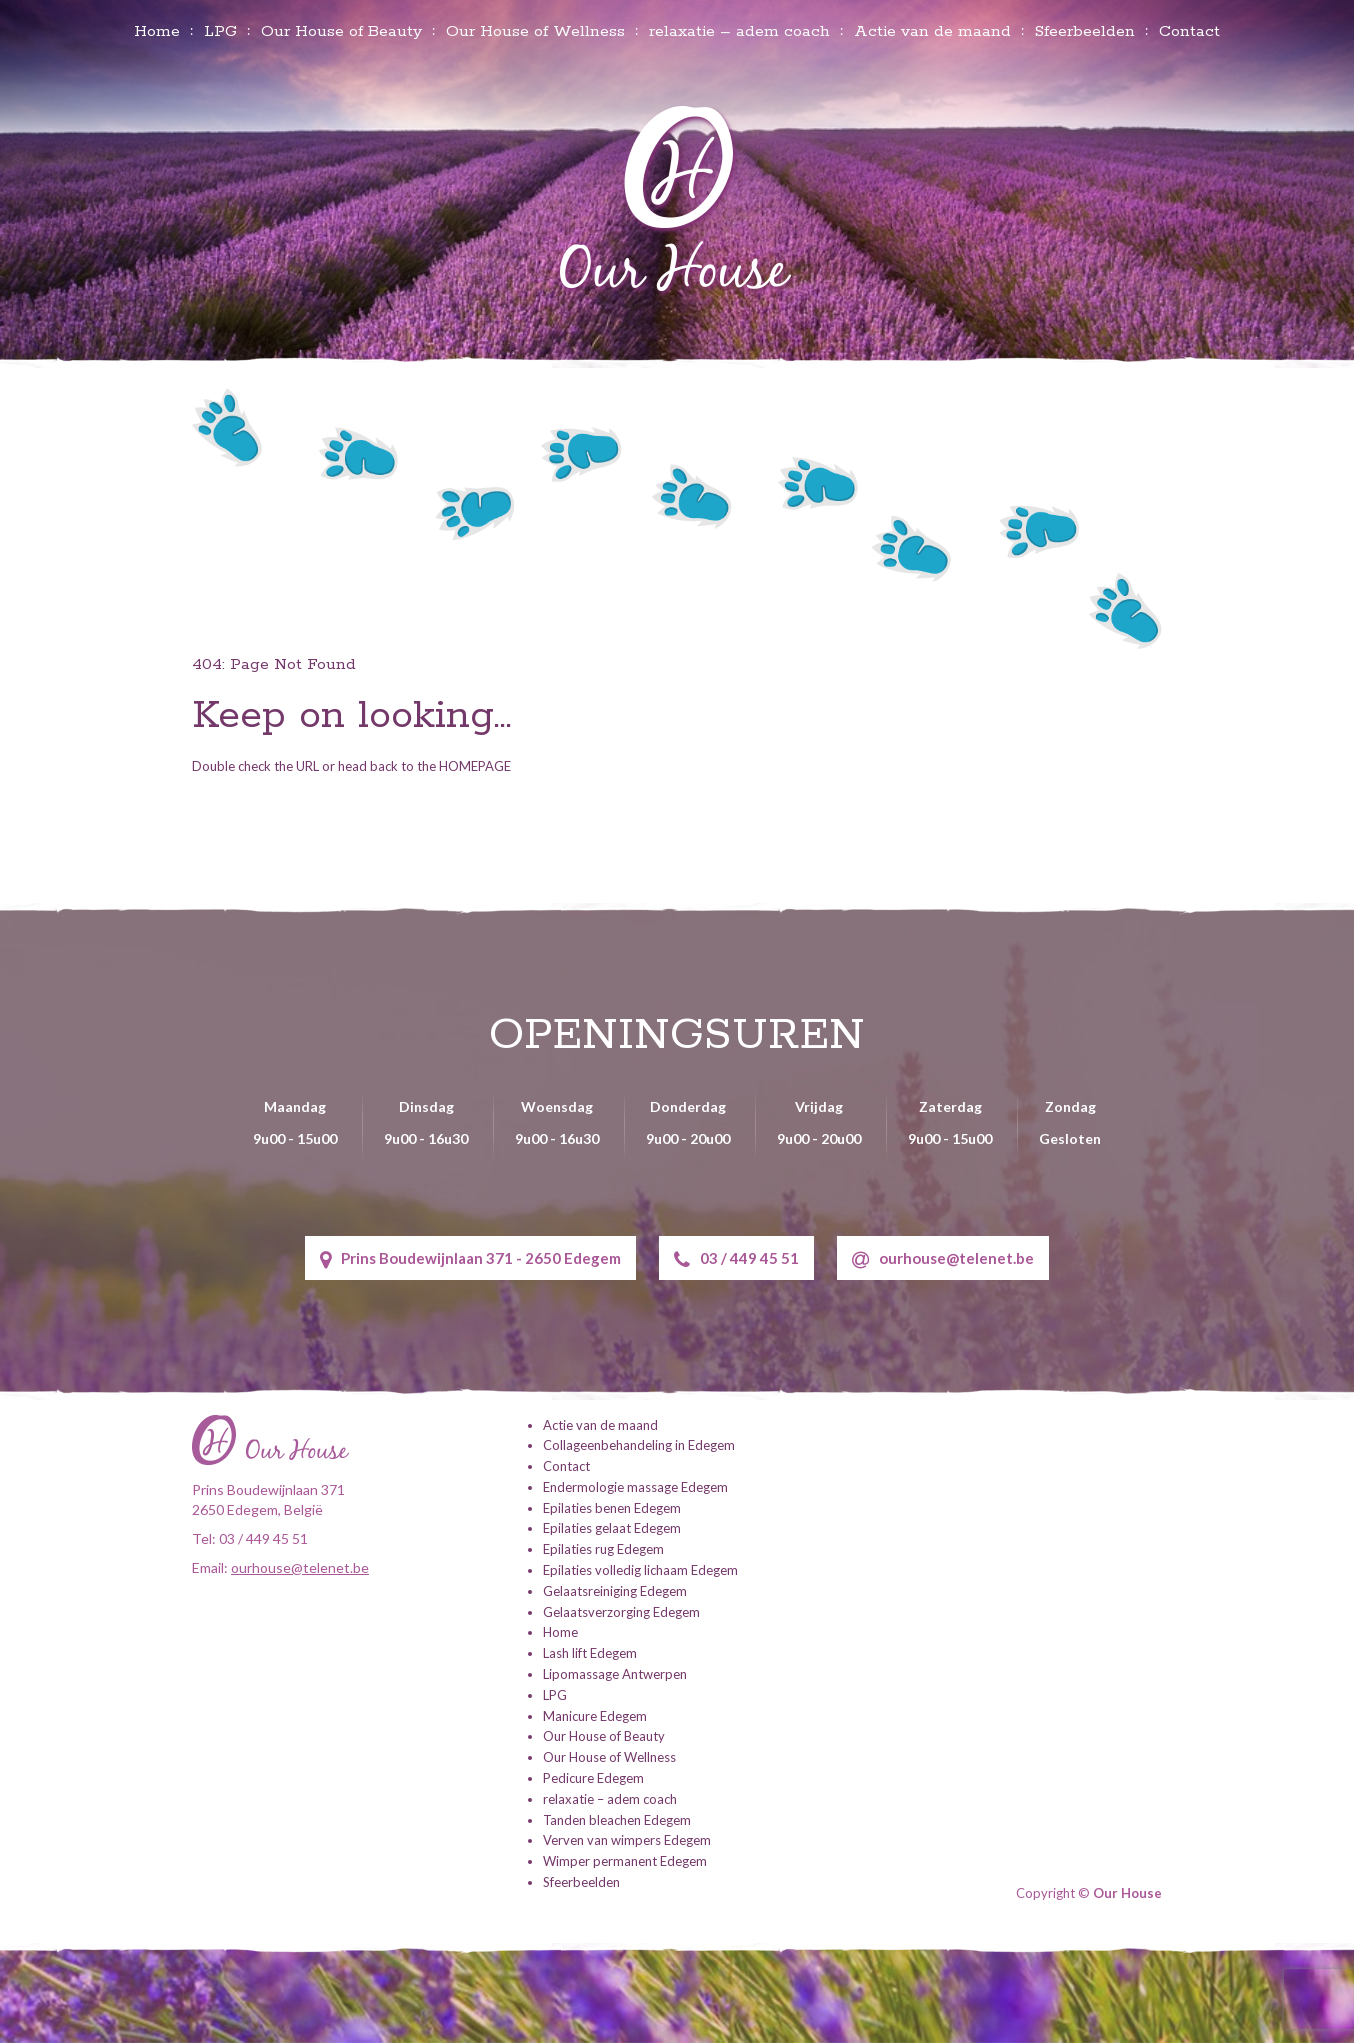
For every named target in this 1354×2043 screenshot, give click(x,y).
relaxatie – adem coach (739, 31)
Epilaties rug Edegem (603, 1549)
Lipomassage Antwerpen (615, 1674)
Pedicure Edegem (593, 1778)
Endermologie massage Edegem (635, 1487)
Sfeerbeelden (1085, 31)
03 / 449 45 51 (736, 1259)
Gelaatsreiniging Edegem (615, 1591)
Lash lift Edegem (590, 1653)
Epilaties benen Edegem (612, 1508)
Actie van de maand (932, 31)
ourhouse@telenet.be (943, 1259)
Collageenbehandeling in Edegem (639, 1445)
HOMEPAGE (475, 766)
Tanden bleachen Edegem (617, 1820)
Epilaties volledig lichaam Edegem (640, 1570)
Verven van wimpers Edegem (627, 1840)
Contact (1189, 31)
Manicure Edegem (595, 1716)
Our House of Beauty (341, 31)
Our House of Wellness (535, 31)
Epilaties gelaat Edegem (612, 1528)
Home (157, 31)
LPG (220, 31)
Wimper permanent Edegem (625, 1861)
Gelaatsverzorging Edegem (621, 1612)
